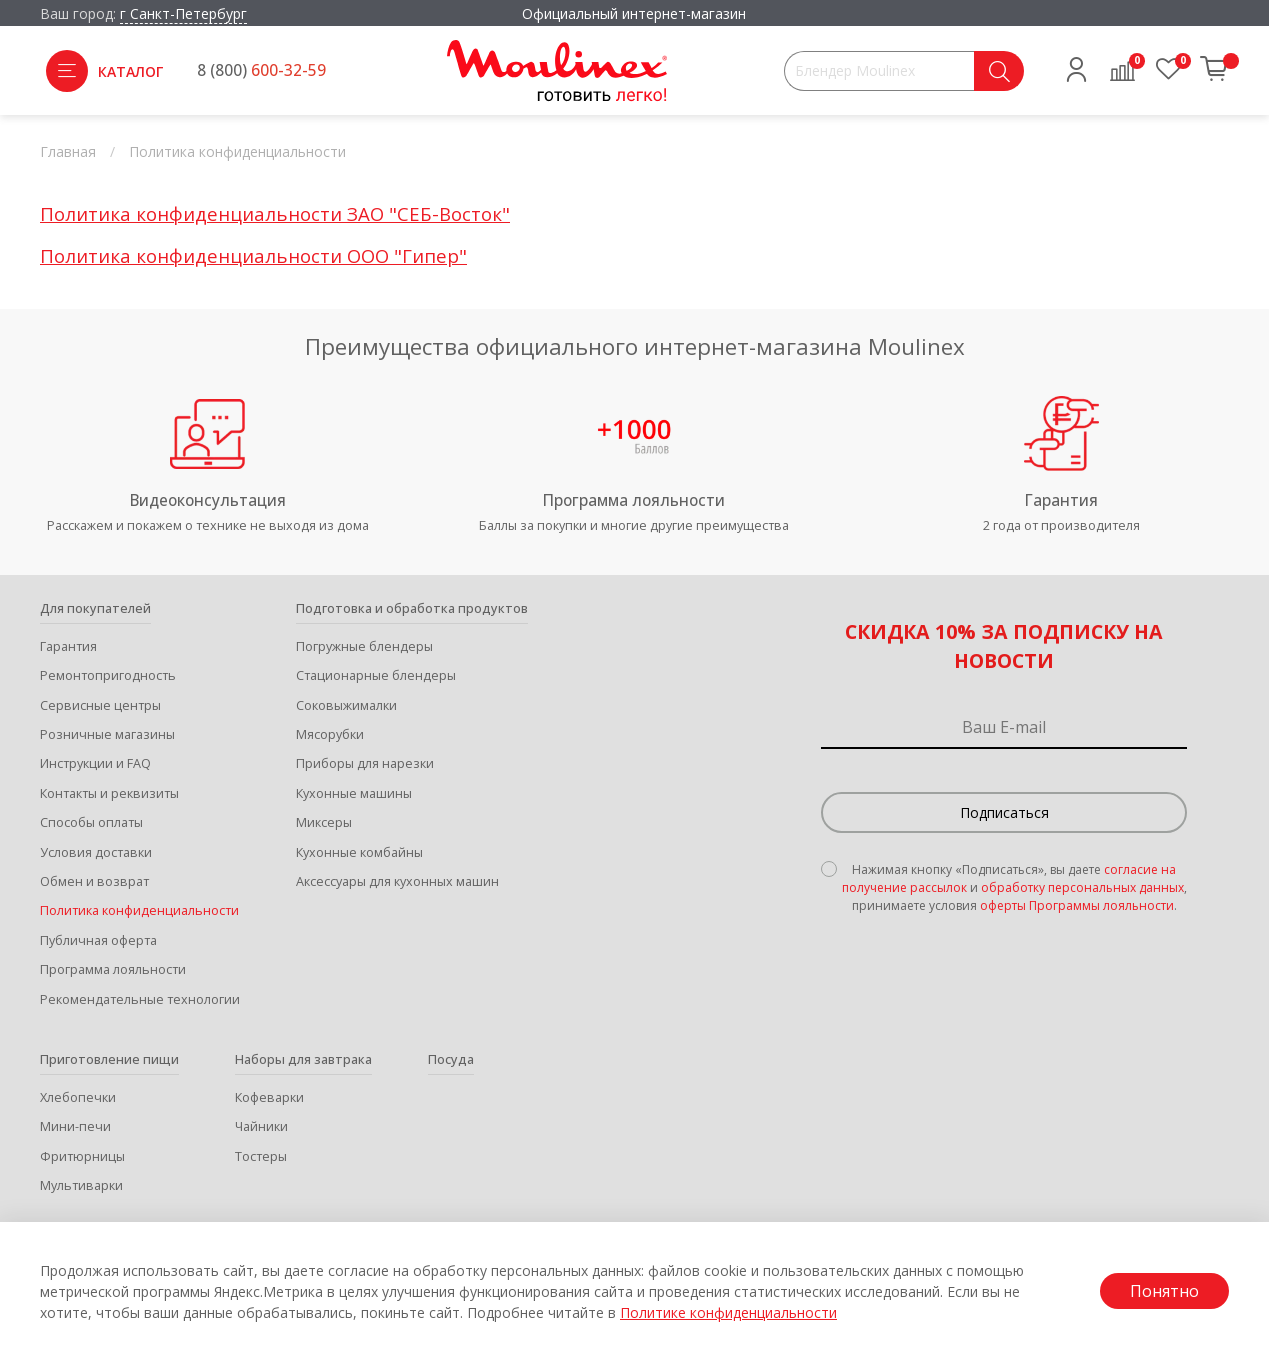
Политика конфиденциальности (139, 910)
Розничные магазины (107, 734)
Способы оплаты (91, 822)
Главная (68, 151)
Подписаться (1004, 812)
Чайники (261, 1126)
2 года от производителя (1061, 525)
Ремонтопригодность (108, 675)
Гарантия (68, 646)
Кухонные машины (354, 793)
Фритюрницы (82, 1156)
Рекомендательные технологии (140, 999)
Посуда (451, 1059)
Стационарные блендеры (376, 675)
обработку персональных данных (1082, 887)
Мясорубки (330, 734)
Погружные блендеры (364, 646)
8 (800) (261, 70)
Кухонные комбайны (359, 852)
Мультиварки (81, 1185)
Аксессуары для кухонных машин (397, 881)
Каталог (104, 71)
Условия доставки (96, 852)
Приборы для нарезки (365, 763)
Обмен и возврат (94, 881)
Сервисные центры (100, 705)
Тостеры (261, 1156)
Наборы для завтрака (303, 1059)
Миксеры (324, 822)
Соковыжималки (346, 705)
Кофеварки (269, 1097)
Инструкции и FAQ (95, 763)
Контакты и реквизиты (109, 793)
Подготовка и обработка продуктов (412, 608)
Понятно (1164, 1291)
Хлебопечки (78, 1097)
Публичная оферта (98, 940)
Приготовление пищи (109, 1059)
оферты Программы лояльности (1077, 905)
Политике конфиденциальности (728, 1312)
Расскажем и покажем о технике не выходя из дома (208, 525)
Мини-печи (75, 1126)
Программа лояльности (113, 969)
